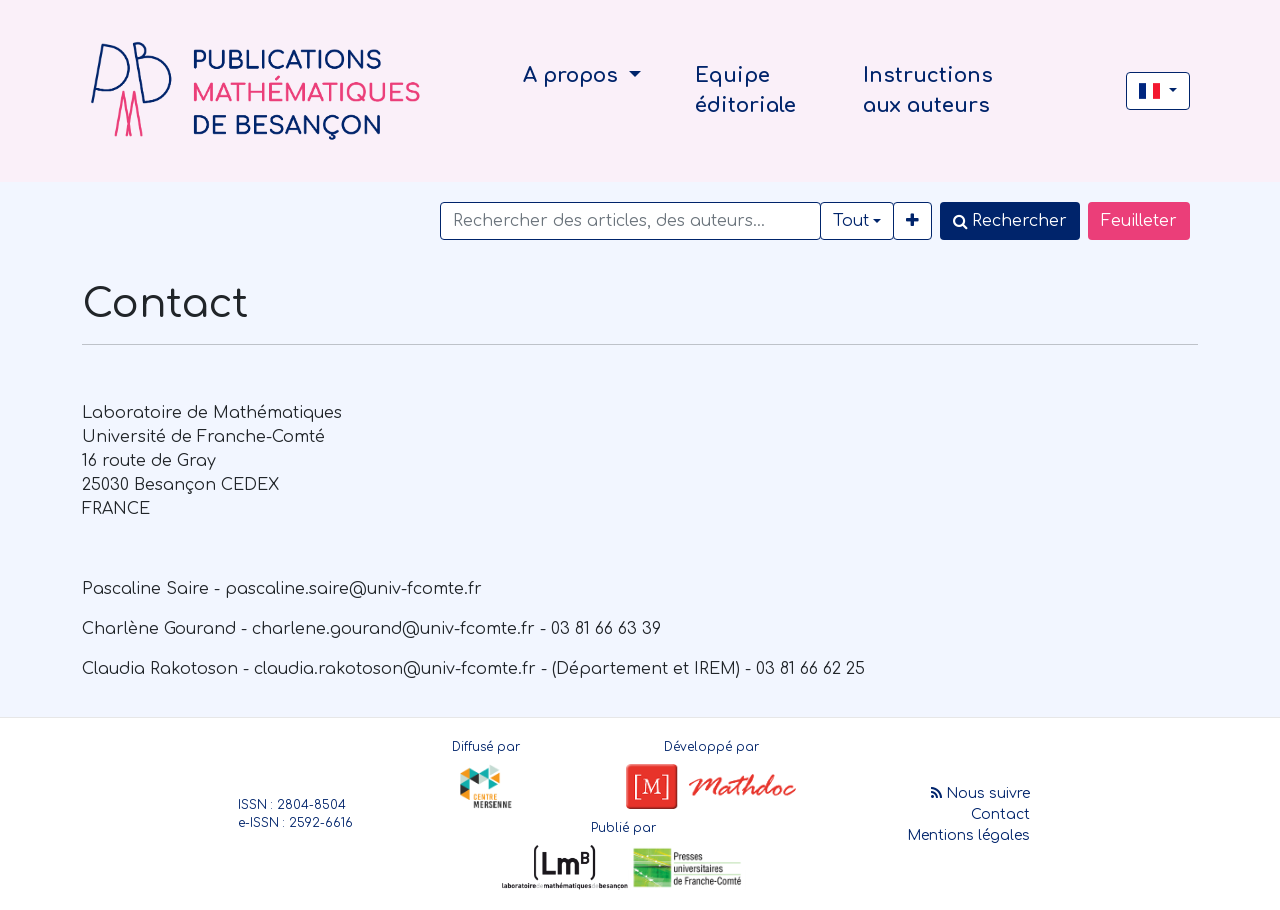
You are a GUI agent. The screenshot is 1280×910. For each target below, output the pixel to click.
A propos (573, 75)
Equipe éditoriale (745, 90)
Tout (851, 221)
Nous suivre (980, 793)
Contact (1000, 814)
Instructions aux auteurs (928, 90)
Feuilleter (1139, 221)
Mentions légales (968, 835)
